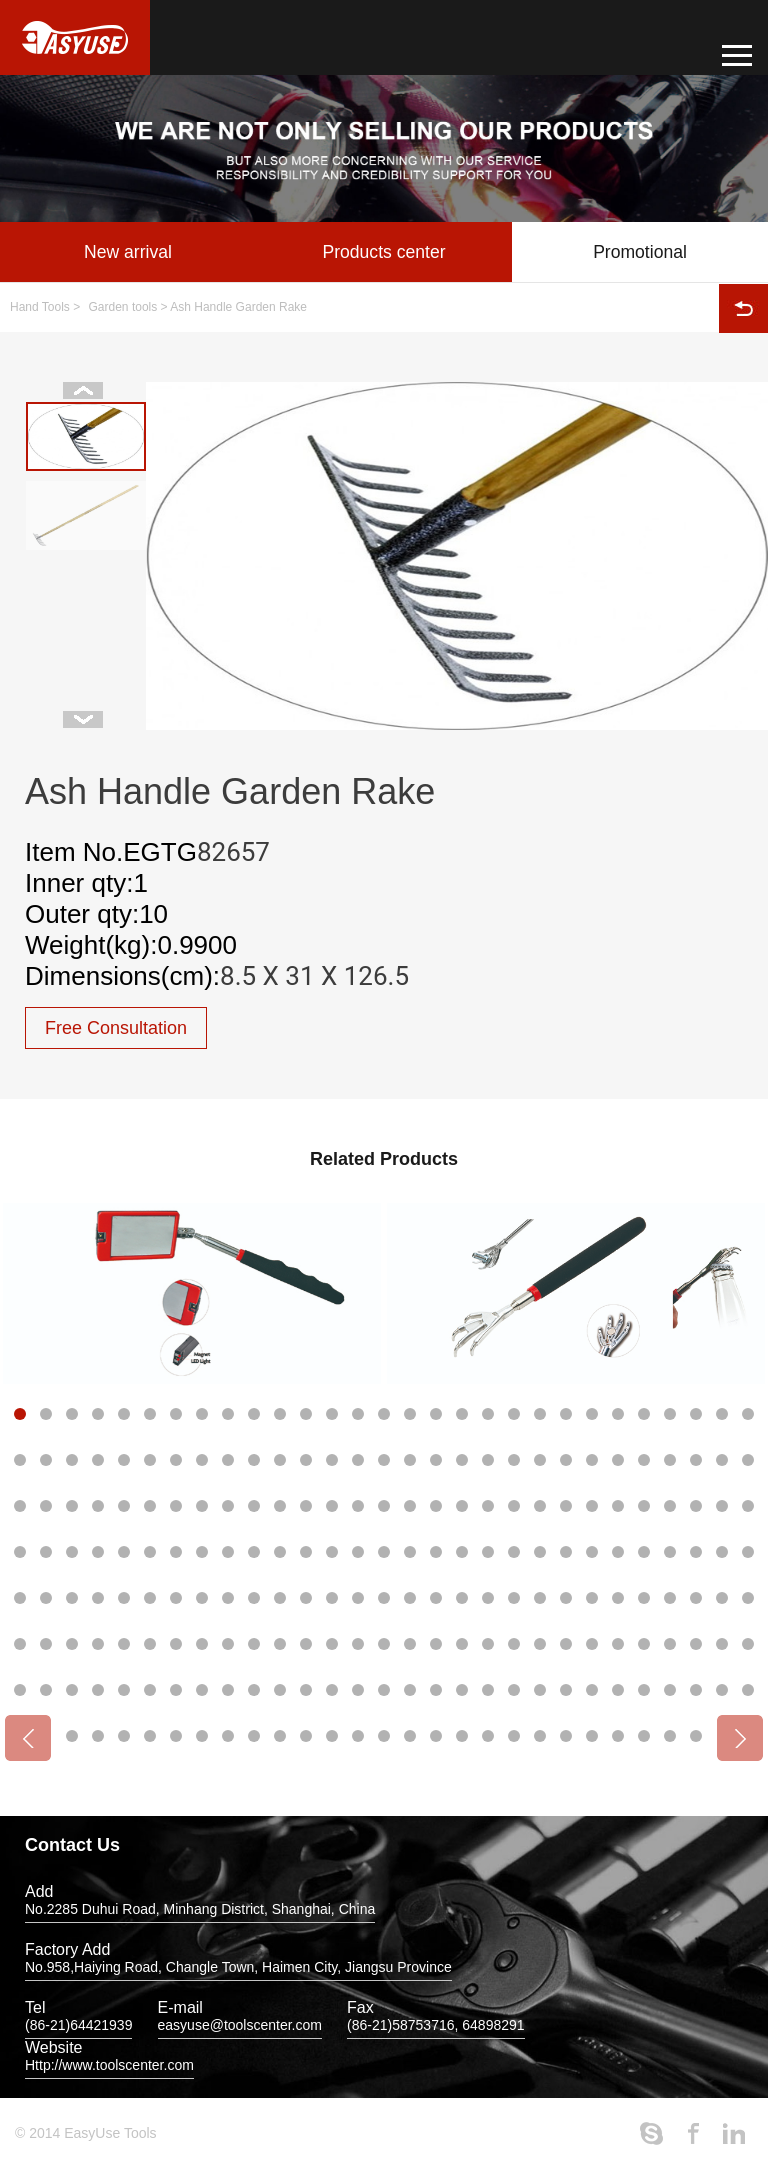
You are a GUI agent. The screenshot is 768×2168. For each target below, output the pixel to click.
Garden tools (123, 307)
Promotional (640, 252)
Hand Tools (40, 307)
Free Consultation (116, 1028)
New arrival (128, 252)
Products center (384, 252)
